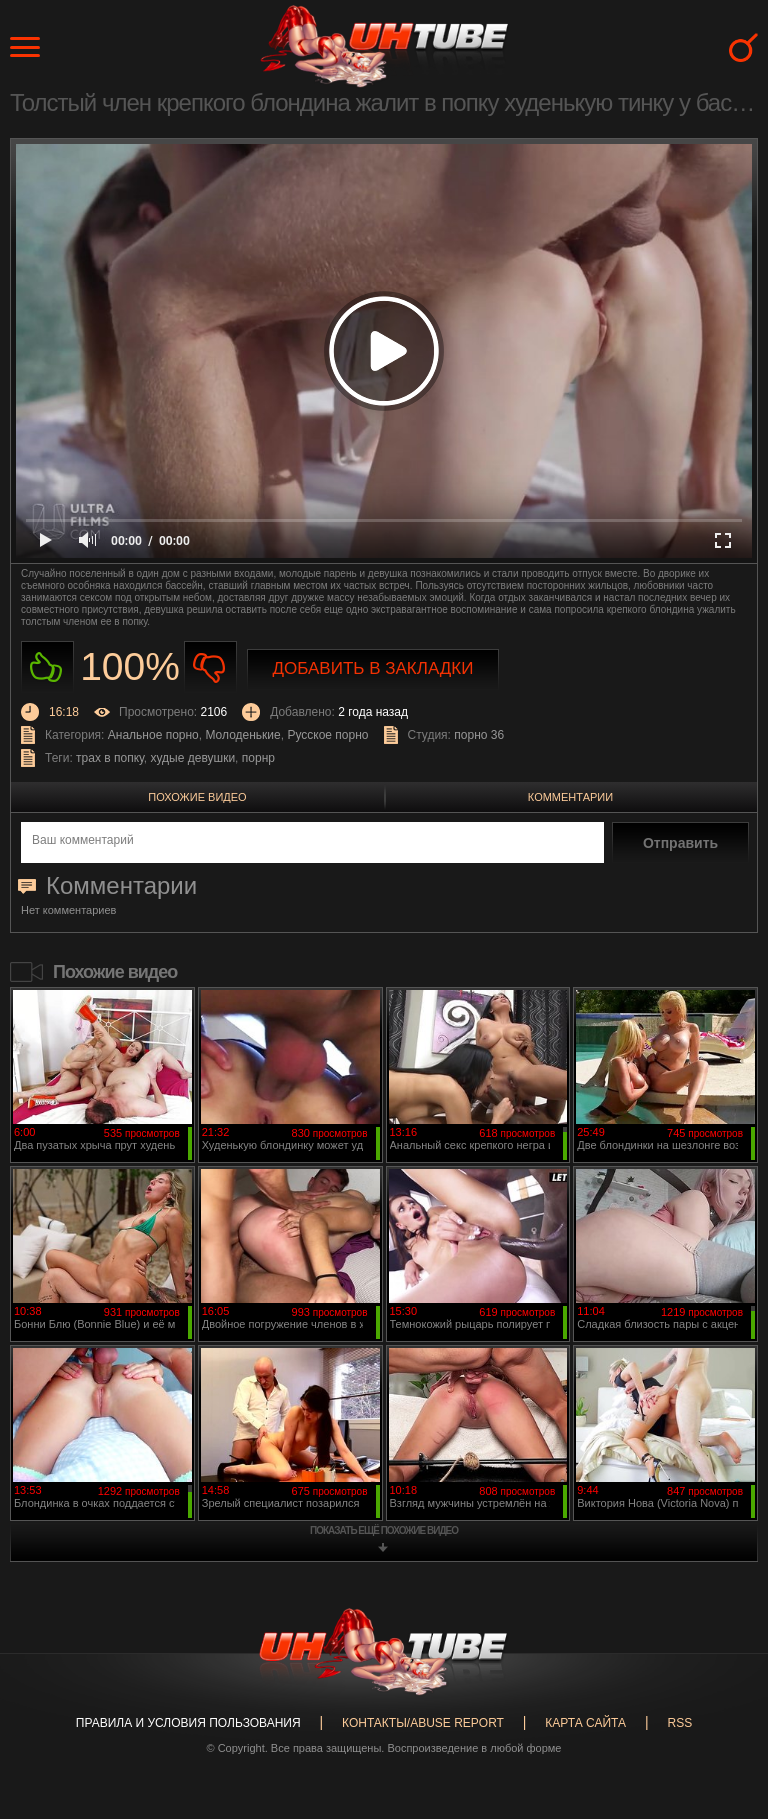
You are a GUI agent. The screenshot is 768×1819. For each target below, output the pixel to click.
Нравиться (47, 667)
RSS (679, 1723)
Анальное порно (153, 735)
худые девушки (193, 758)
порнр (258, 758)
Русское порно (327, 735)
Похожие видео (197, 797)
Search (743, 47)
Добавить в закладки (373, 668)
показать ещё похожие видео (384, 1530)
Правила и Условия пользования (188, 1723)
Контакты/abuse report (423, 1723)
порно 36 (479, 735)
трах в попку (110, 758)
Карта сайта (585, 1723)
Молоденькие (242, 735)
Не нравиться (210, 667)
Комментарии (570, 797)
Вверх (723, 1712)
